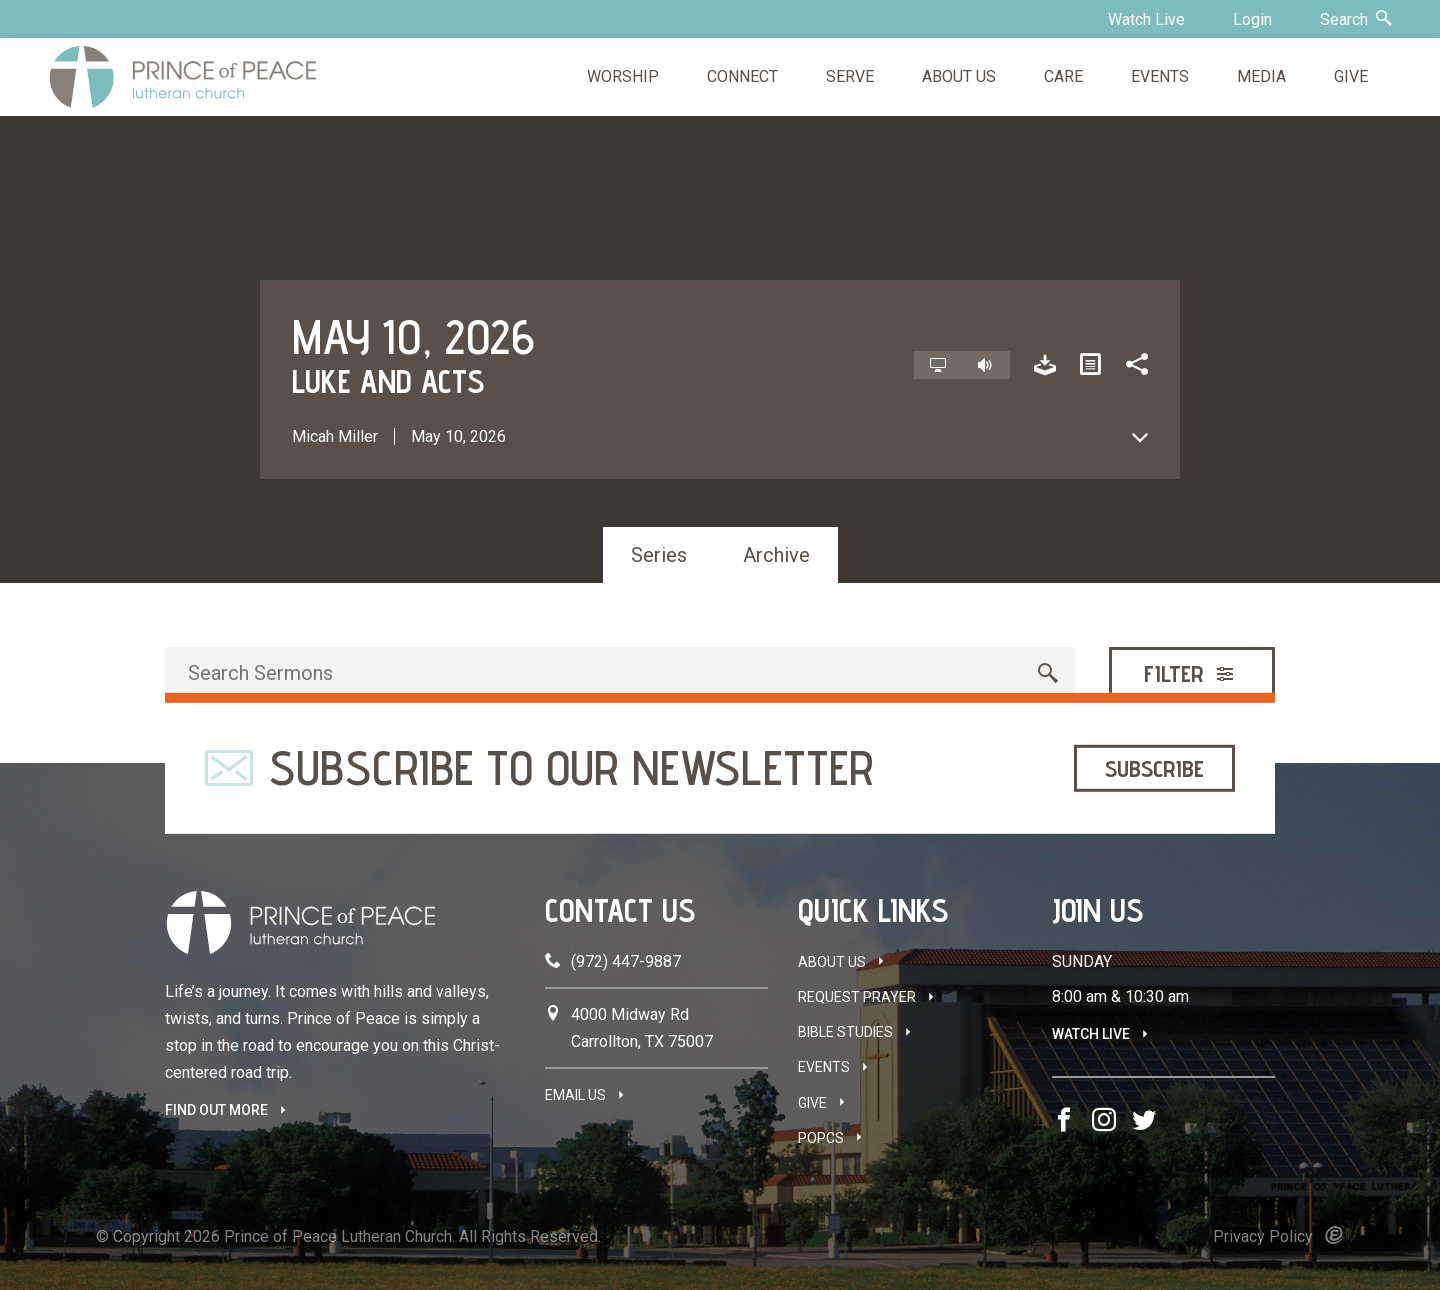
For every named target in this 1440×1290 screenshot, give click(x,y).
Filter (1190, 673)
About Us (832, 962)
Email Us (575, 1095)
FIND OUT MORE (216, 1110)
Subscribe (1154, 767)
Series (659, 555)
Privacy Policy (1263, 1236)
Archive (776, 555)
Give (812, 1103)
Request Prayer (857, 997)
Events (824, 1067)
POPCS (821, 1138)
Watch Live (1146, 19)
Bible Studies (845, 1032)
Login (1252, 19)
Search (1356, 19)
